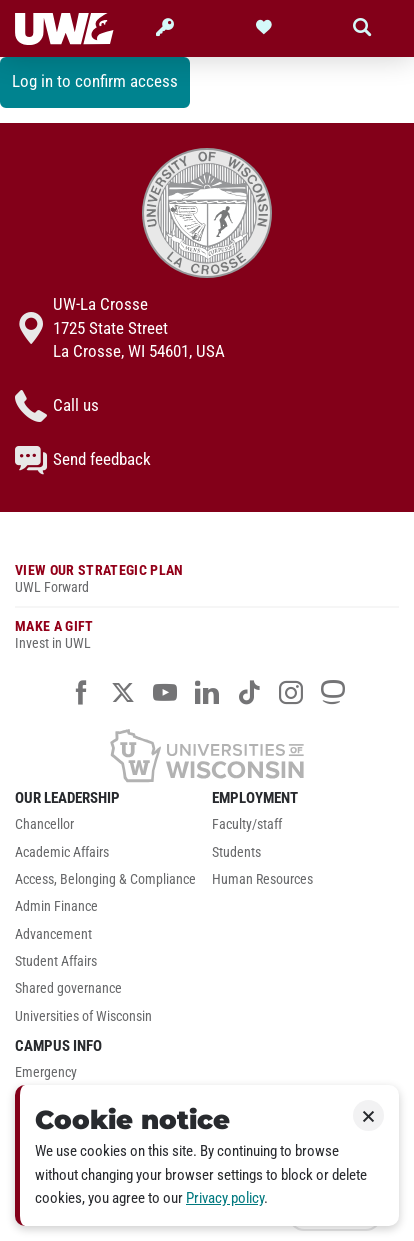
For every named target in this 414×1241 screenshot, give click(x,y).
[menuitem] (108, 829)
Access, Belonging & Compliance (105, 879)
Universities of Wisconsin (83, 1016)
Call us (57, 406)
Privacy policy (225, 1198)
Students (236, 852)
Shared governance (68, 988)
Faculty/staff (247, 824)
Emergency (46, 1072)
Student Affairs (56, 961)
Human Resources (262, 879)
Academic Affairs (62, 852)
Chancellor (44, 824)
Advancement (53, 934)
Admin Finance (56, 906)
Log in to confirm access (95, 81)
